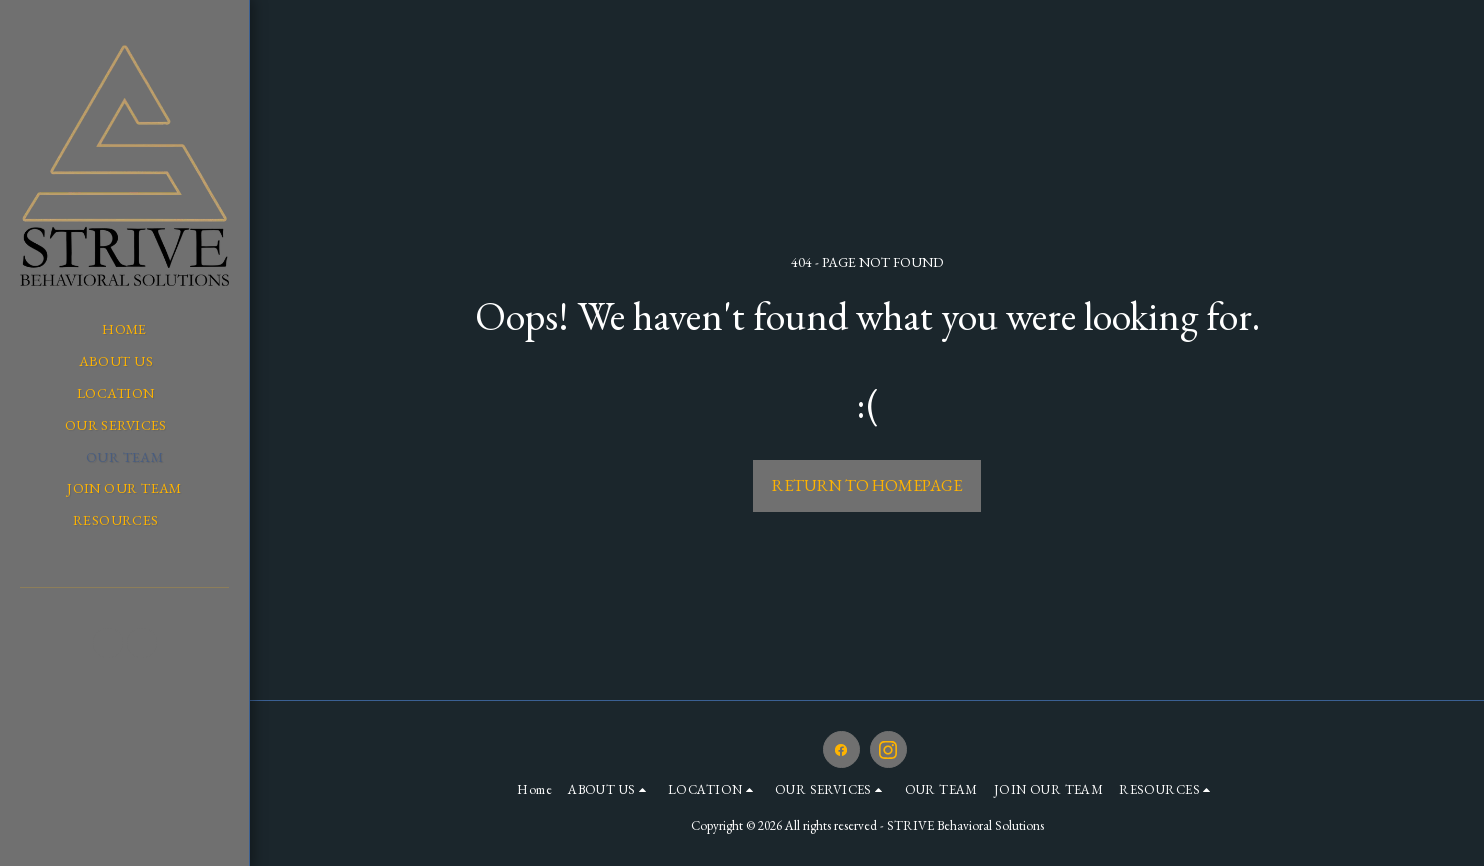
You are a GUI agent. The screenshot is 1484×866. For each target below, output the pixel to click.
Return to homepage (867, 485)
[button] (125, 361)
